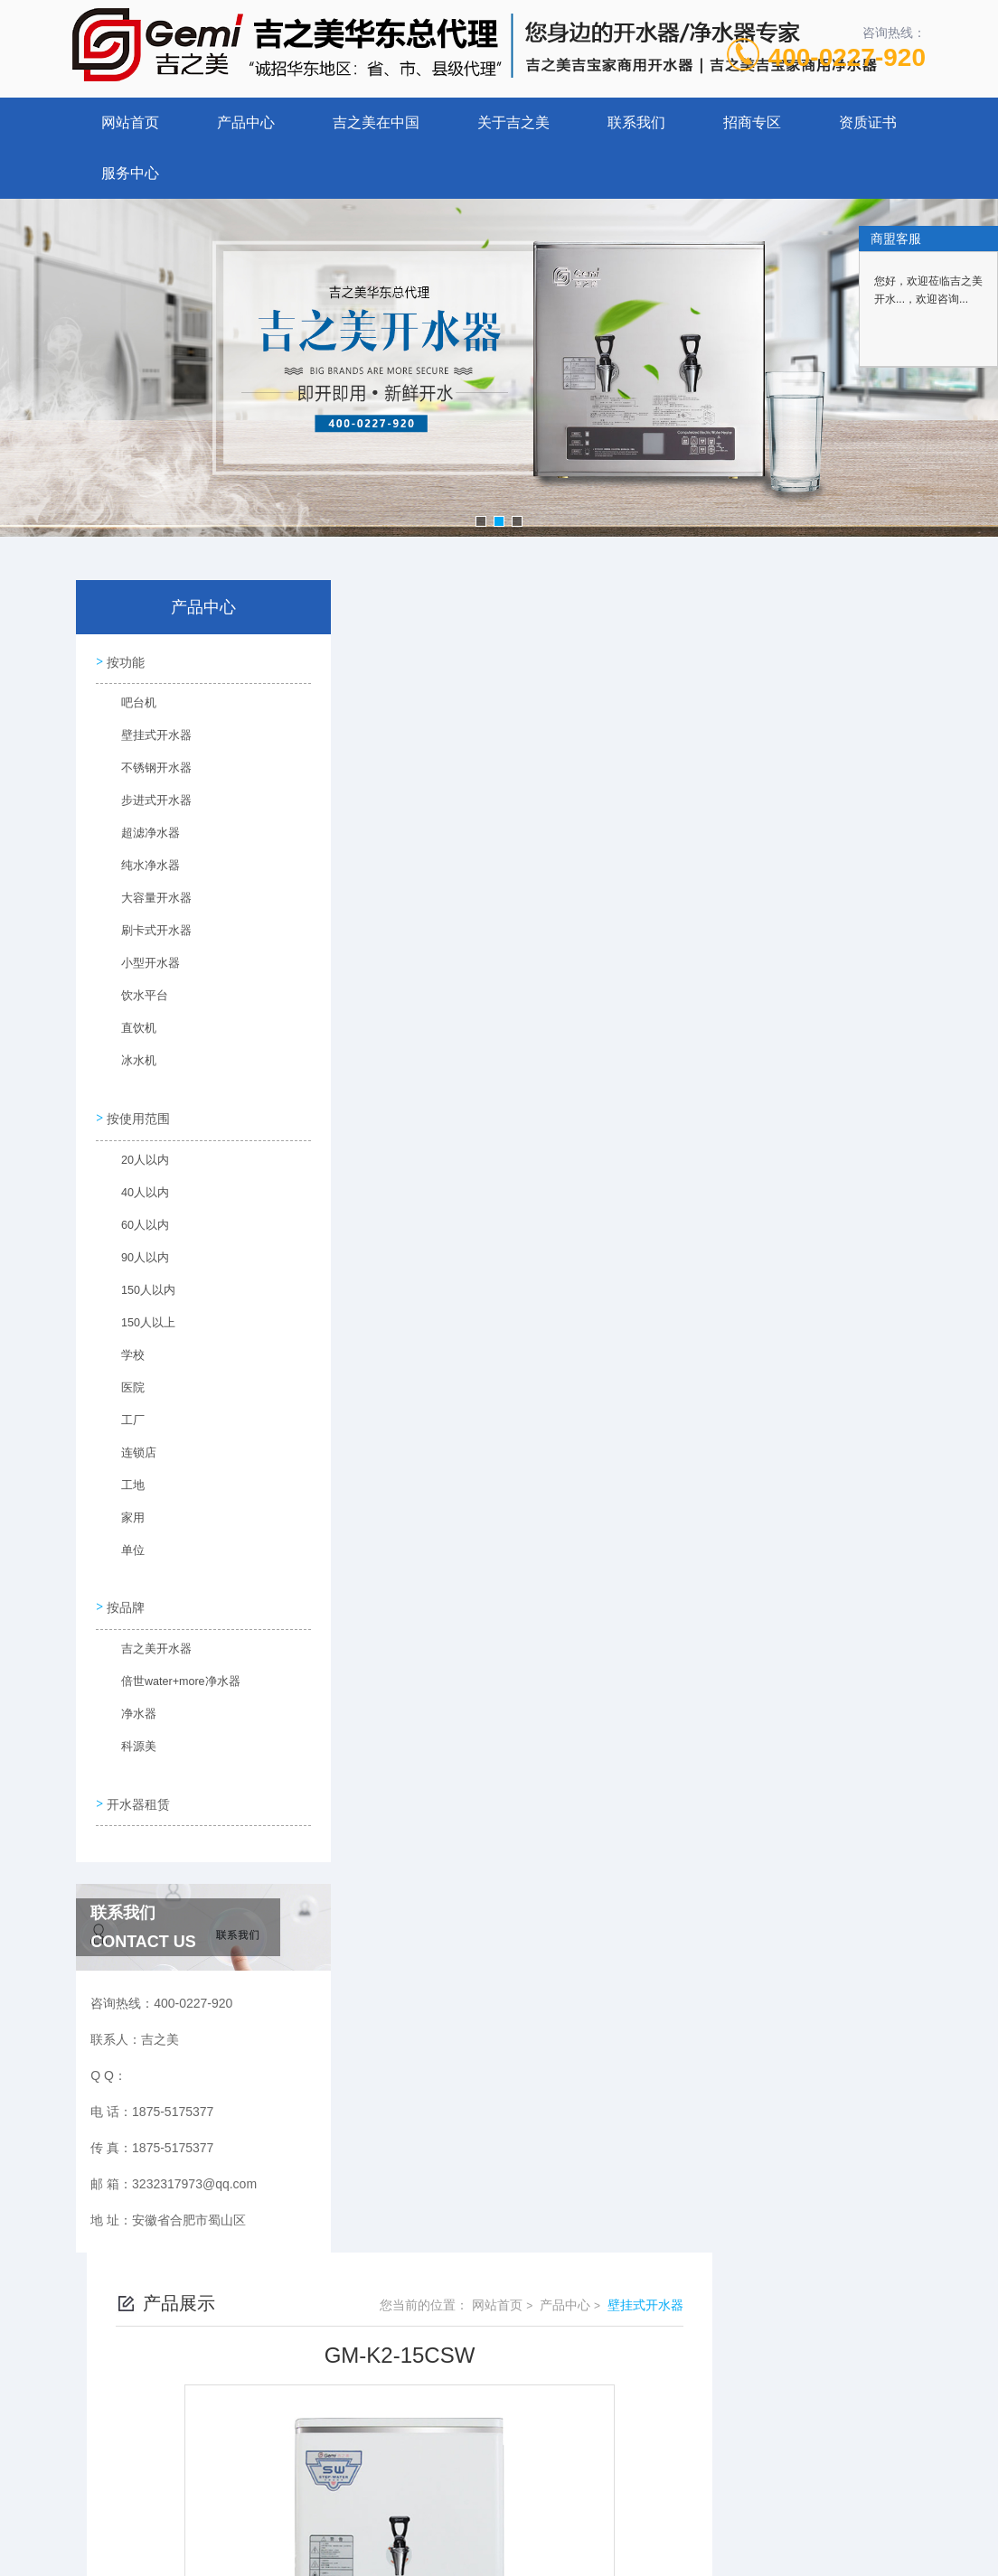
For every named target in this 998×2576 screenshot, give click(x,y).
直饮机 (129, 1032)
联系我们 (636, 122)
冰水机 (129, 1064)
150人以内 (138, 1287)
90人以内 (135, 1255)
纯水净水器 (140, 869)
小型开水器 (140, 966)
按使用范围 (136, 1110)
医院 (124, 1385)
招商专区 (752, 122)
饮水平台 (134, 999)
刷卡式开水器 (145, 934)
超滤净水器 (140, 836)
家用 (124, 1515)
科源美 (129, 1738)
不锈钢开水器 (145, 771)
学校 (124, 1352)
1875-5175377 (433, 2302)
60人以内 (135, 1222)
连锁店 (129, 1450)
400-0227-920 (847, 57)
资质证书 (868, 122)
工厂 (124, 1417)
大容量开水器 (145, 901)
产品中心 (246, 122)
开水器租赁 (136, 1784)
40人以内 (135, 1190)
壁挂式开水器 (145, 739)
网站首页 (130, 122)
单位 (124, 1547)
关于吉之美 (513, 122)
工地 (124, 1482)
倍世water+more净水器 (169, 1673)
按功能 (124, 659)
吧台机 (129, 706)
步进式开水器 (145, 804)
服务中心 (130, 173)
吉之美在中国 (376, 122)
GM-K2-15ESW (437, 1280)
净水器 (129, 1706)
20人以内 (135, 1157)
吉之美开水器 (145, 1641)
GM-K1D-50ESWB (446, 1311)
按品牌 (124, 1594)
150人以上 (138, 1320)
